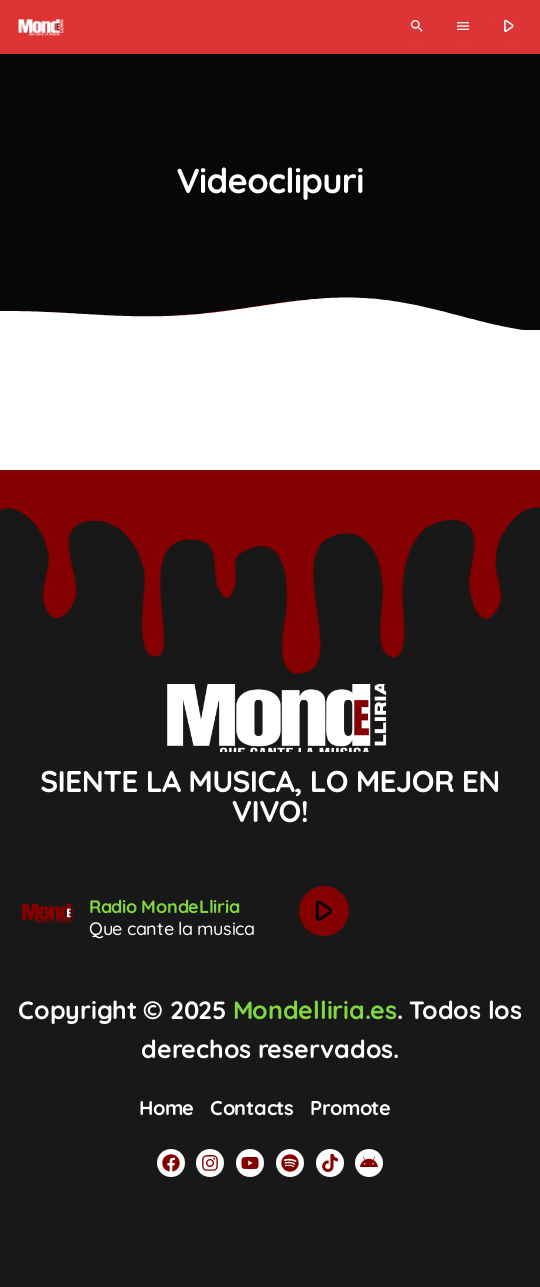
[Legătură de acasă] (39, 27)
